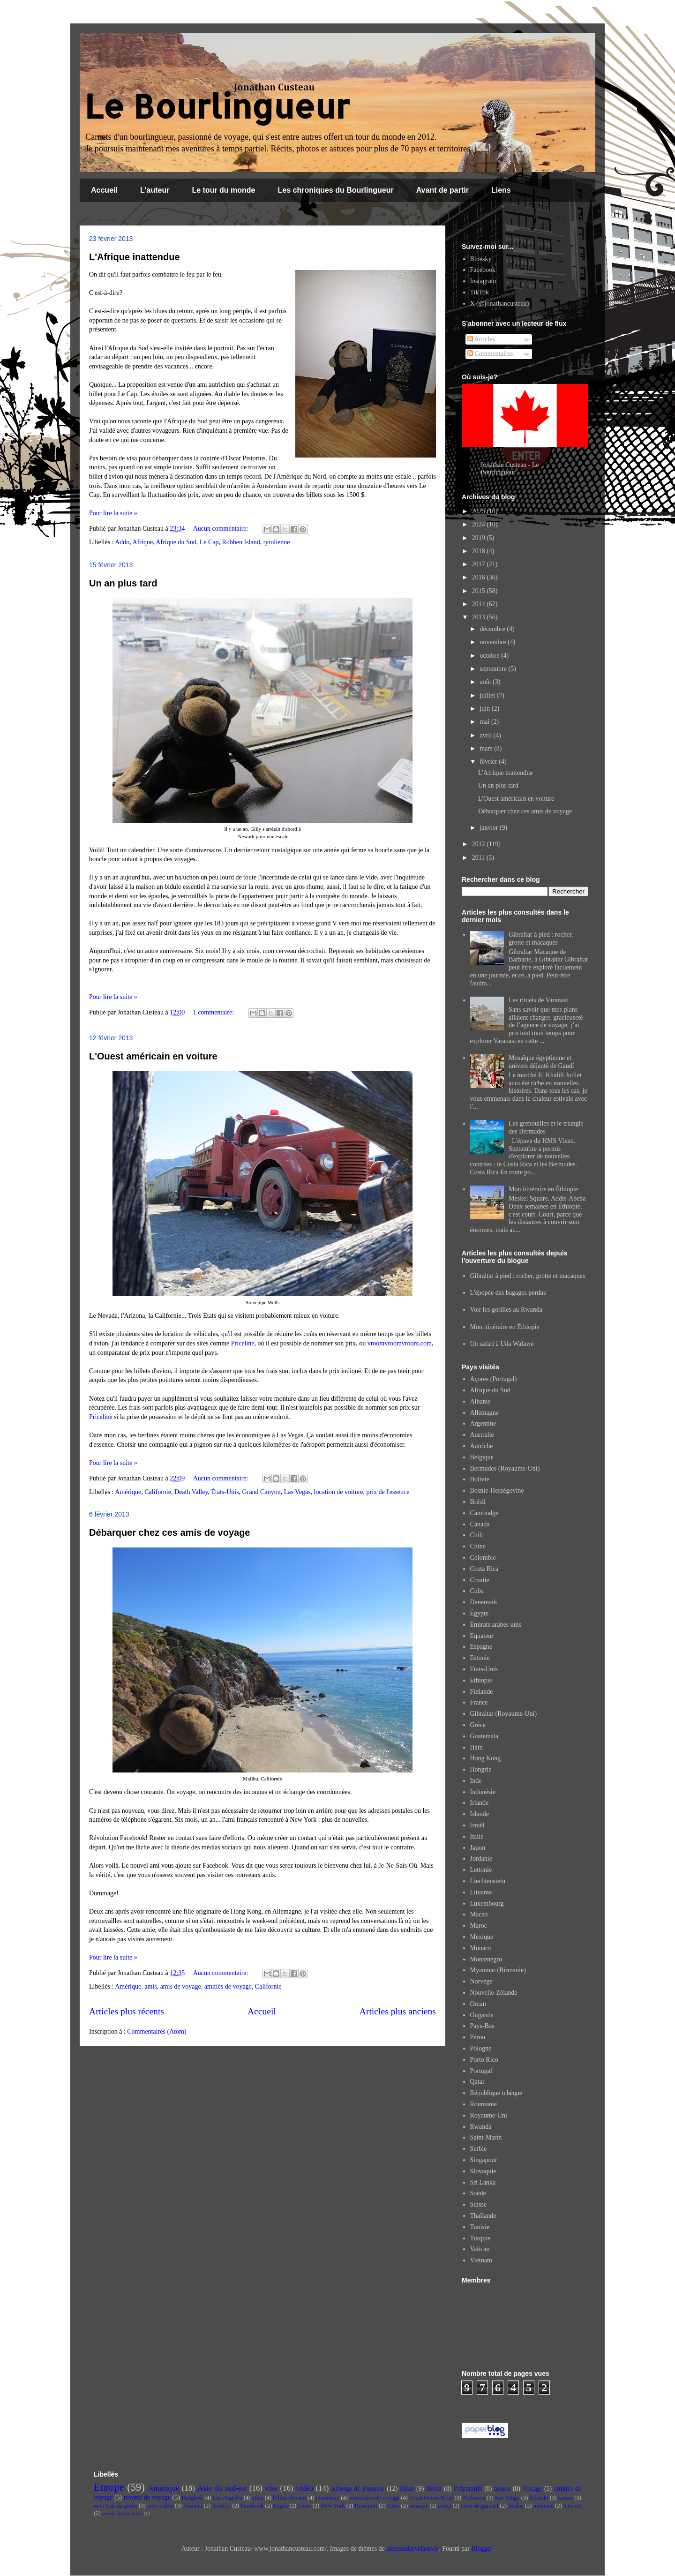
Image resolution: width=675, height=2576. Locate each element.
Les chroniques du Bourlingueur (336, 190)
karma (565, 2497)
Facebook (482, 269)
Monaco (481, 1948)
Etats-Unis (484, 1669)
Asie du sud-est (222, 2488)
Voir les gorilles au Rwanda (506, 1309)
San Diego (507, 2497)
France (479, 1702)
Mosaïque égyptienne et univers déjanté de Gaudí (541, 1061)
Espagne (481, 1646)
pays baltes (160, 2505)
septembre (494, 668)
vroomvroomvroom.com (400, 1343)
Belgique (482, 1457)
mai (485, 721)
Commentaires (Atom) (156, 2031)
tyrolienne (276, 542)
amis (150, 1986)
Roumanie (483, 2104)
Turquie (480, 2238)
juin (485, 708)
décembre (493, 628)
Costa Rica (484, 1568)
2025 (479, 511)
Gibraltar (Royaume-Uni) (503, 1713)
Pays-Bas (482, 2025)
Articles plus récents (126, 2011)
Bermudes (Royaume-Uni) (505, 1468)
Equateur (482, 1635)
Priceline (243, 1343)
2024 (479, 524)
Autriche (481, 1445)
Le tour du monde (223, 190)
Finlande (481, 1691)
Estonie (480, 1657)
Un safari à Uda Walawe (502, 1343)
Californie (157, 1491)
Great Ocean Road (431, 2497)
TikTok (479, 292)
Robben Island (241, 542)
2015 (479, 590)
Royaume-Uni (488, 2115)
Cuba (477, 1590)
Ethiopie (481, 1680)
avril (486, 735)
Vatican (480, 2249)
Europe (109, 2487)
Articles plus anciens (398, 2011)
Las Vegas (297, 1491)
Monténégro (486, 1959)
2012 (479, 844)
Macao (479, 1914)
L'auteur (154, 190)
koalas (515, 2505)
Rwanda (481, 2126)
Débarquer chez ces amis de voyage (169, 1532)
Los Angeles (227, 2497)
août (486, 681)
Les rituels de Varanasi (538, 1000)
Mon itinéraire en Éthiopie (543, 1189)
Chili (476, 1535)
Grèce (478, 1724)
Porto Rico (484, 2059)
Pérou (478, 2037)
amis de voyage (180, 1986)
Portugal (481, 2070)
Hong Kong (485, 1758)
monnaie (543, 2505)
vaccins (572, 2505)
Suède (478, 2193)
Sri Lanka (483, 2182)
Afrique (143, 542)
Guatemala (484, 1736)
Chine (478, 1546)
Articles (481, 339)
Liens (501, 190)
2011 (479, 857)
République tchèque (496, 2092)
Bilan (407, 2488)
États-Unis (225, 1491)
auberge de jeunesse (358, 2488)
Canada (480, 1524)
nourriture (327, 2497)
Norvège (481, 1981)
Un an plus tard (123, 583)
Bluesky (481, 259)
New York (333, 2505)
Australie (482, 1434)
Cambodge (484, 1513)
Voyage (532, 2488)
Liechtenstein (487, 1881)
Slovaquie (483, 2171)
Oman (478, 2003)
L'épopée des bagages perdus (508, 1292)
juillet (488, 695)
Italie (477, 1836)
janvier (489, 827)
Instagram (483, 281)
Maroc (479, 1925)
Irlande (479, 1802)
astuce (502, 2488)
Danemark (483, 1602)
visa (271, 2488)
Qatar (477, 2081)
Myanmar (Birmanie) (498, 1970)
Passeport (366, 2505)
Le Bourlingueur (217, 106)
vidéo (304, 2488)
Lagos (280, 2505)
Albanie (480, 1401)
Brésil (478, 1501)
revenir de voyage (147, 2497)
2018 (479, 551)
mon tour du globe (115, 2505)
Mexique (482, 1936)
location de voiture (338, 1491)
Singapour (483, 2159)
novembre (493, 642)
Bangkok (191, 2497)
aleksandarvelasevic (412, 2548)
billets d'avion (289, 2497)
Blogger (481, 2548)
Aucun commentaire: (221, 528)
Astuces (221, 2505)
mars (487, 748)
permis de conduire (122, 2513)
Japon (478, 1847)
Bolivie (479, 1479)
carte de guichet (480, 2505)
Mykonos (474, 2497)
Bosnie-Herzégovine (497, 1490)
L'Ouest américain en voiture (153, 1056)
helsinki (539, 2497)
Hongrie (481, 1769)
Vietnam (481, 2260)
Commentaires (490, 353)
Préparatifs (468, 2488)
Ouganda (482, 2015)
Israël (477, 1825)
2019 (479, 537)
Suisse (478, 2204)
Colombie (483, 1557)
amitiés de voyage (228, 1986)
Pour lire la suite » (113, 513)
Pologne (481, 2048)
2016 (479, 577)
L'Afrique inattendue (134, 257)
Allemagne (484, 1412)
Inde (476, 1780)
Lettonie (481, 1869)
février (489, 761)
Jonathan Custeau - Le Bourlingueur (509, 468)
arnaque (418, 2505)
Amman (192, 2505)
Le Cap (209, 542)
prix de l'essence (388, 1491)
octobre (490, 655)
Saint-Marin (486, 2137)
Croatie (479, 1580)
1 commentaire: (214, 1012)
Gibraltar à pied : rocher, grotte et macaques (541, 938)
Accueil (104, 190)
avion (444, 2505)
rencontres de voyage (374, 2497)
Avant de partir (442, 190)
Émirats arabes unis (496, 1624)
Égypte (479, 1613)
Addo (122, 542)
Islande (479, 1813)
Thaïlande (483, 2215)
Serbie (478, 2148)
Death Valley (191, 1491)
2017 (479, 564)
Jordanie (481, 1858)
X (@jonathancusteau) (499, 303)
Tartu (393, 2505)
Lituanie (481, 1892)
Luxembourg (487, 1903)
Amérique (128, 1491)
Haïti (476, 1747)
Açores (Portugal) (493, 1378)
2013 (479, 617)
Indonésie (482, 1791)
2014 (479, 604)
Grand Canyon (261, 1491)
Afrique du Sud (176, 542)
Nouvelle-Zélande (494, 1992)
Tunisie (480, 2227)
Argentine (483, 1423)
